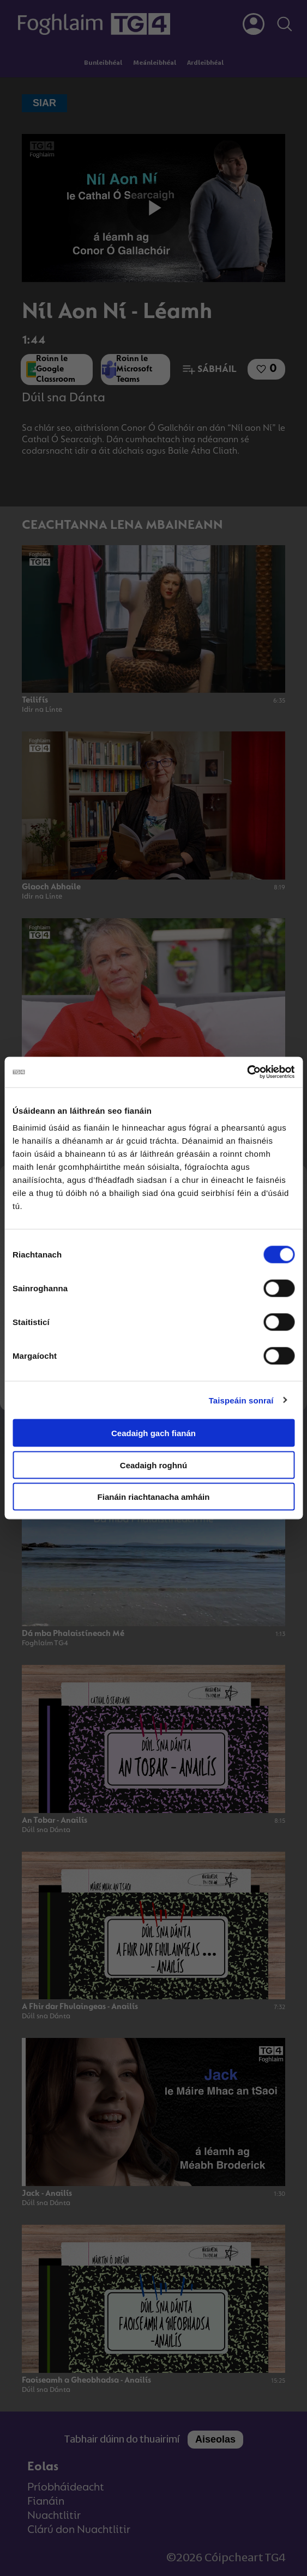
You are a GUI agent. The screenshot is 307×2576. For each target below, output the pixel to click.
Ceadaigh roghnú (153, 1464)
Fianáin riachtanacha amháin (154, 1496)
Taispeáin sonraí (241, 1400)
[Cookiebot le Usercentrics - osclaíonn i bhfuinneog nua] (246, 1072)
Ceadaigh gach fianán (153, 1433)
